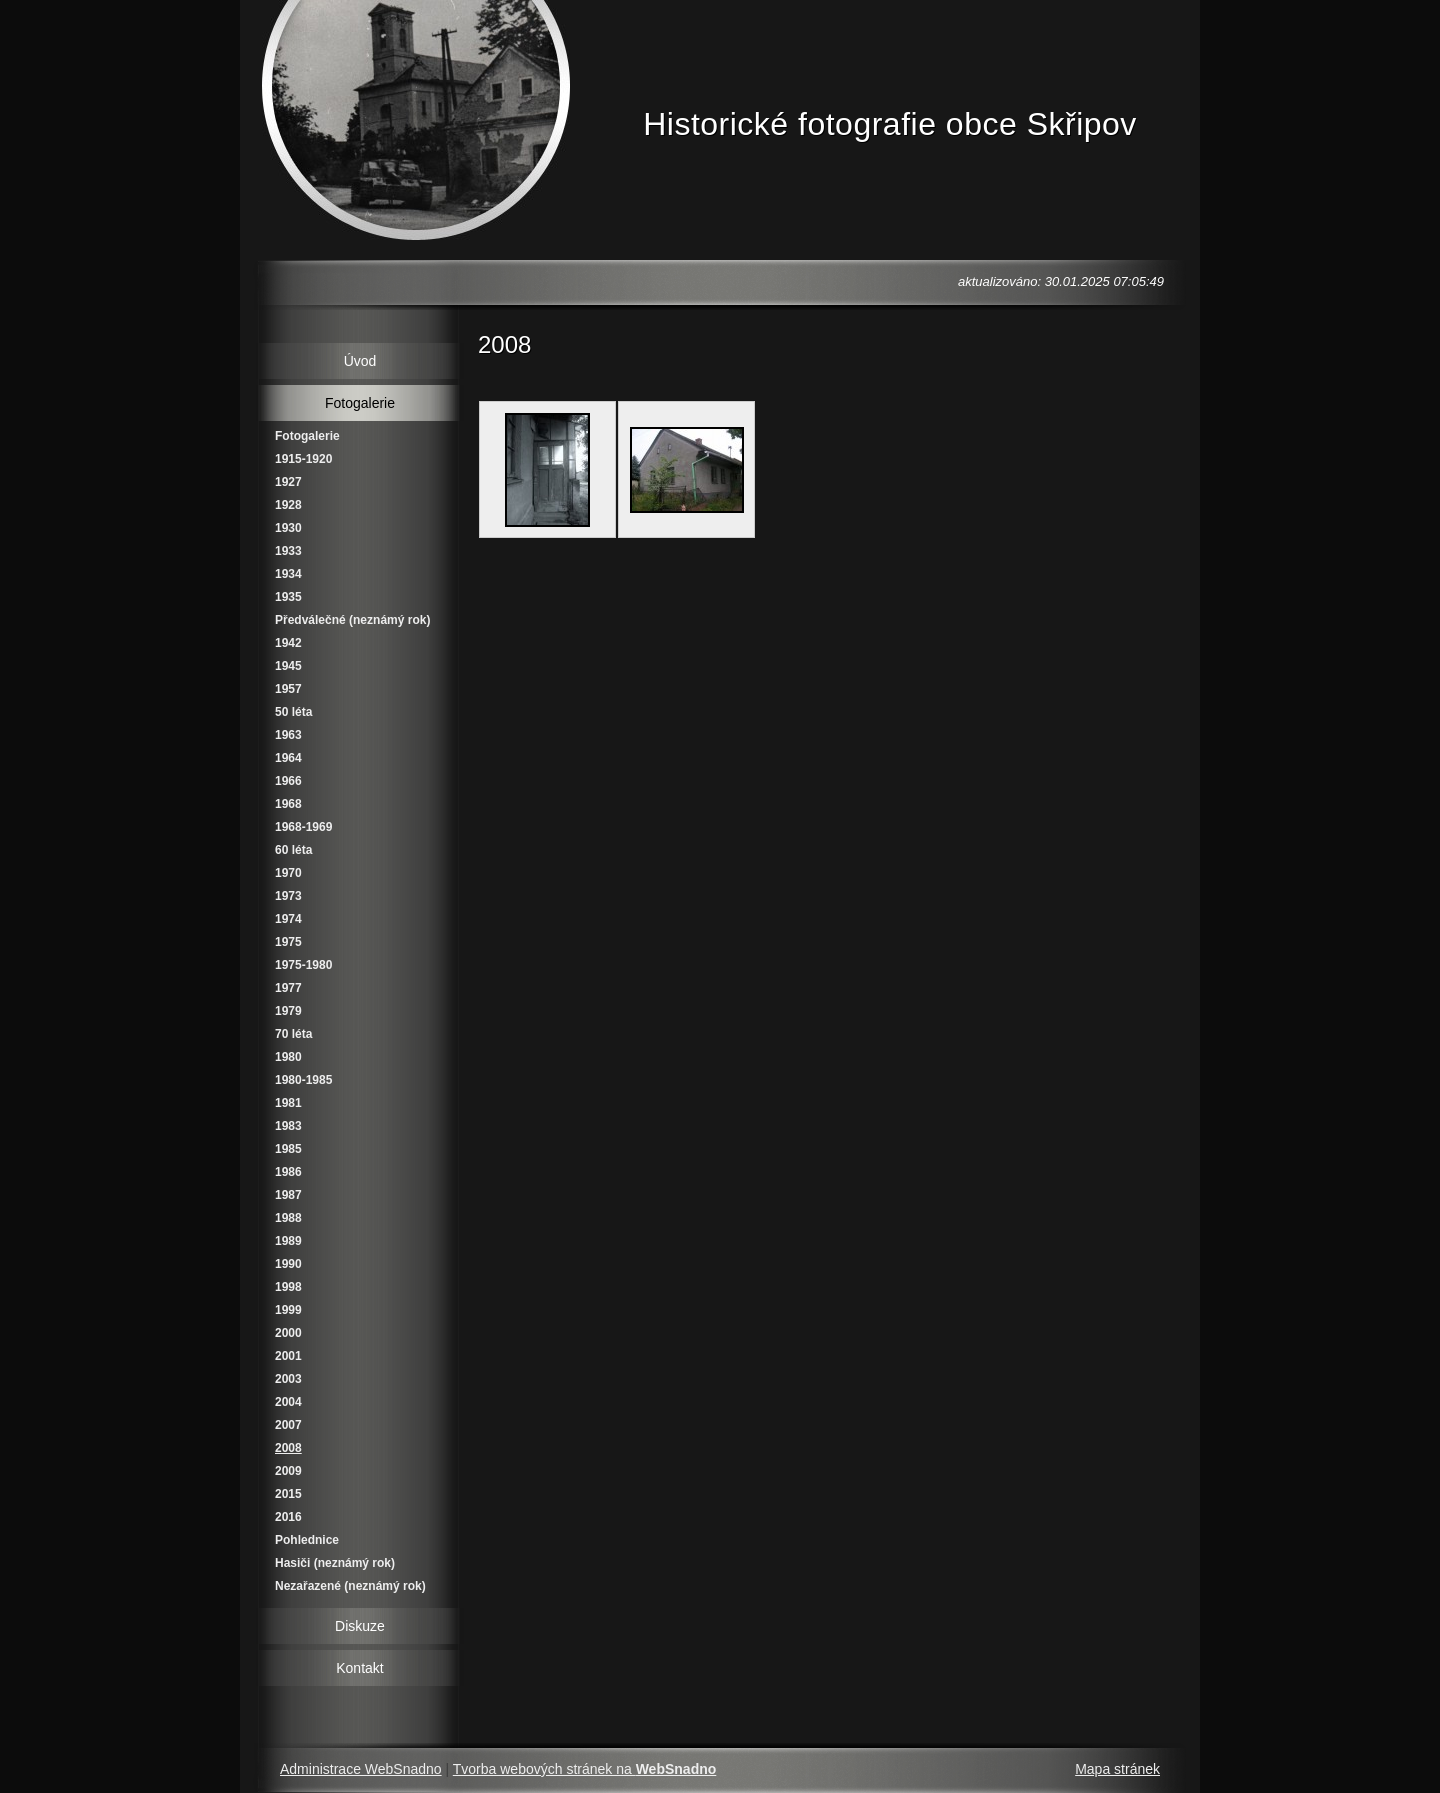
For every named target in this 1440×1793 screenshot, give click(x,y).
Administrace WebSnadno (361, 1769)
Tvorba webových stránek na (585, 1769)
